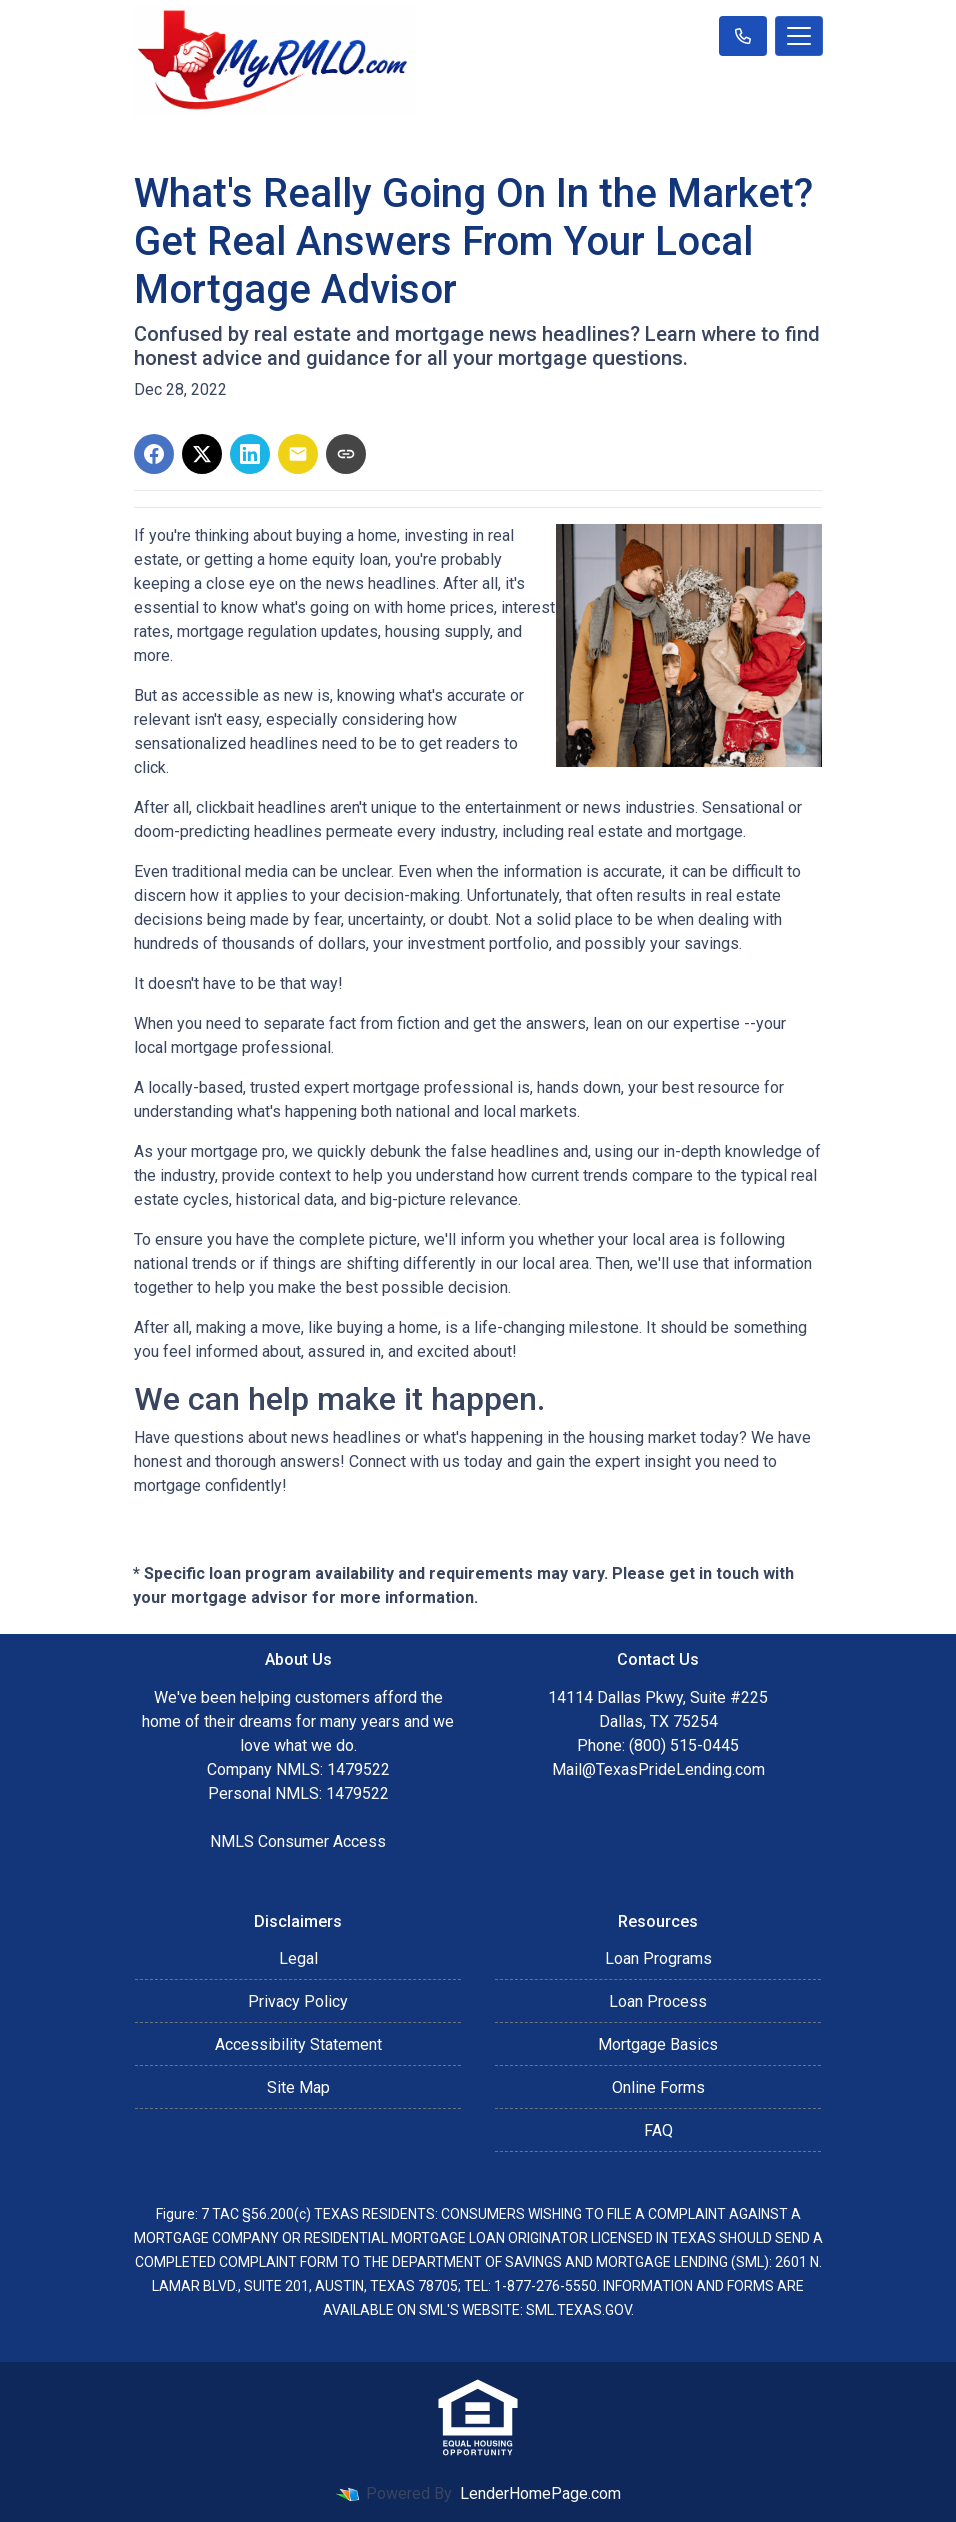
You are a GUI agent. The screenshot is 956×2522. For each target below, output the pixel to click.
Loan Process (658, 2001)
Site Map (298, 2087)
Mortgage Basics (658, 2044)
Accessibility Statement (298, 2044)
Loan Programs (658, 1958)
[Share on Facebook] (154, 454)
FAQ (658, 2130)
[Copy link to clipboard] (346, 454)
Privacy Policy (298, 2001)
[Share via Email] (298, 454)
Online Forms (658, 2087)
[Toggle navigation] (799, 36)
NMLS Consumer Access (298, 1841)
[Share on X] (202, 454)
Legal (298, 1958)
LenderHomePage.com (540, 2493)
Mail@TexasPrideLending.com (658, 1769)
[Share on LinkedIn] (250, 454)
